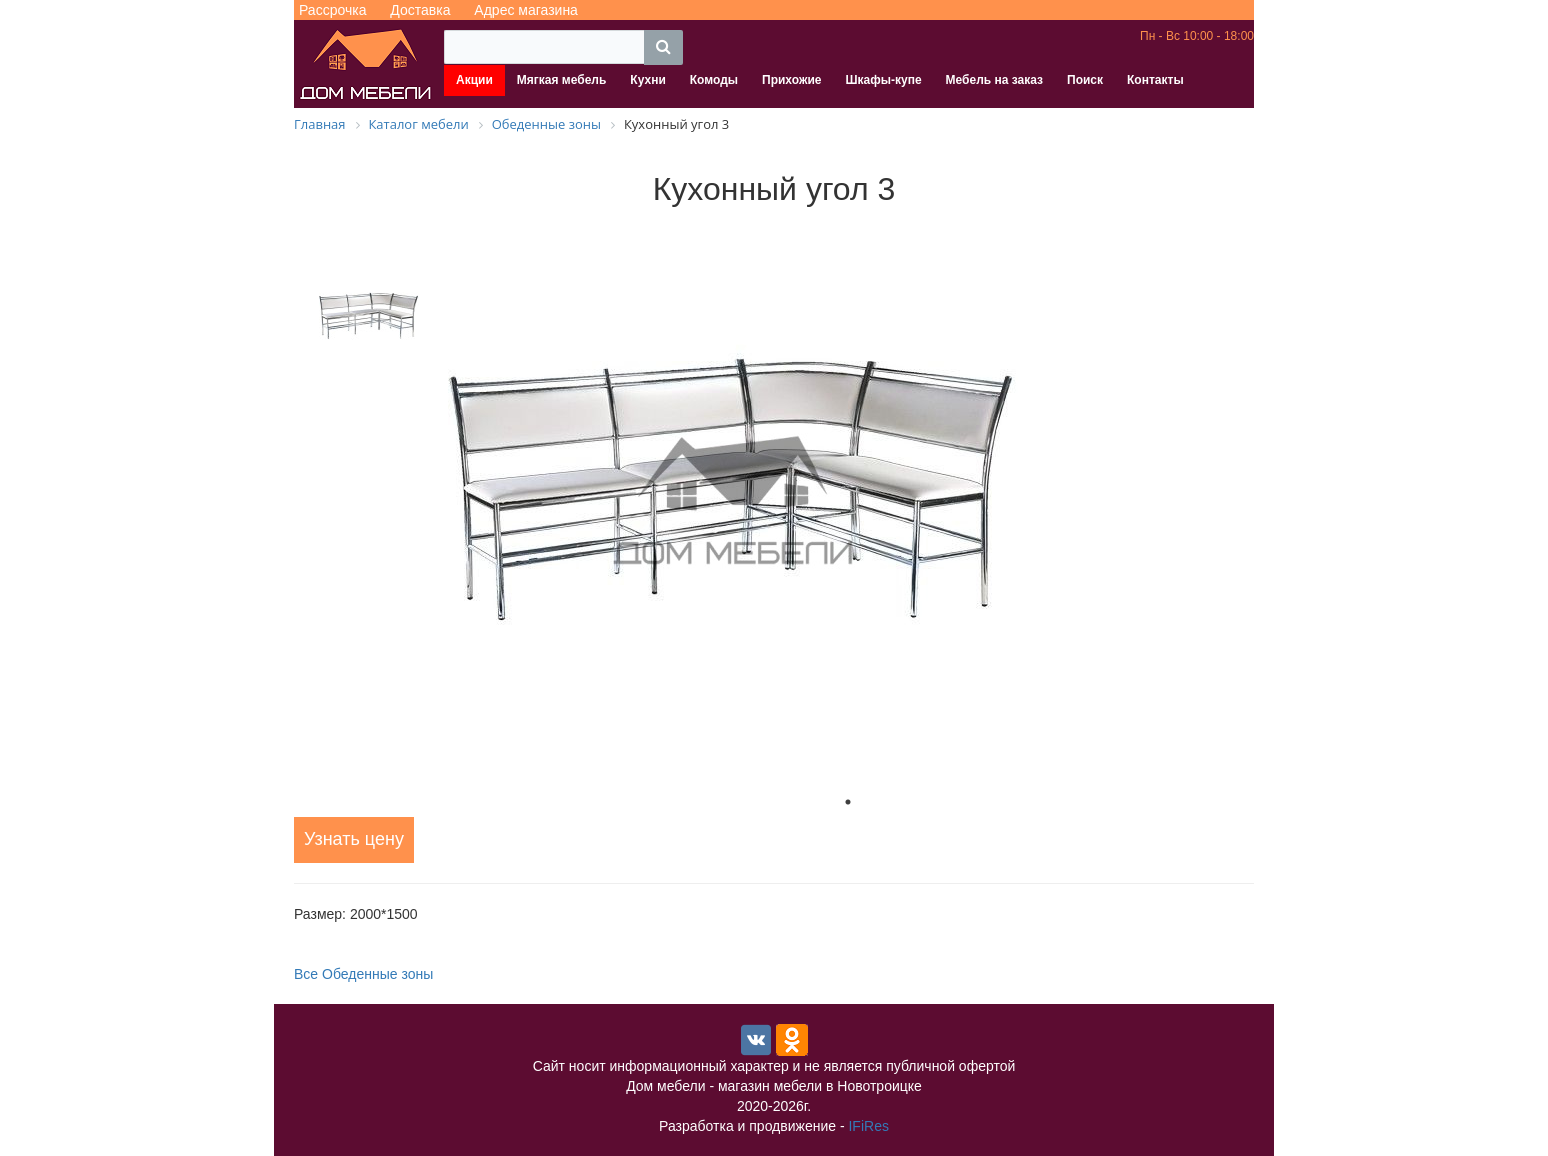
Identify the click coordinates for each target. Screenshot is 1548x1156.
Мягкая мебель (562, 80)
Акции (474, 80)
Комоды (714, 80)
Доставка (420, 10)
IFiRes (868, 1126)
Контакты (1155, 80)
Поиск (1085, 80)
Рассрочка (332, 10)
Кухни (647, 80)
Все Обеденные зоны (363, 974)
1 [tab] (848, 802)
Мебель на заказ (994, 80)
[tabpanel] (848, 502)
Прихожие (791, 80)
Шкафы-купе (883, 80)
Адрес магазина (526, 10)
